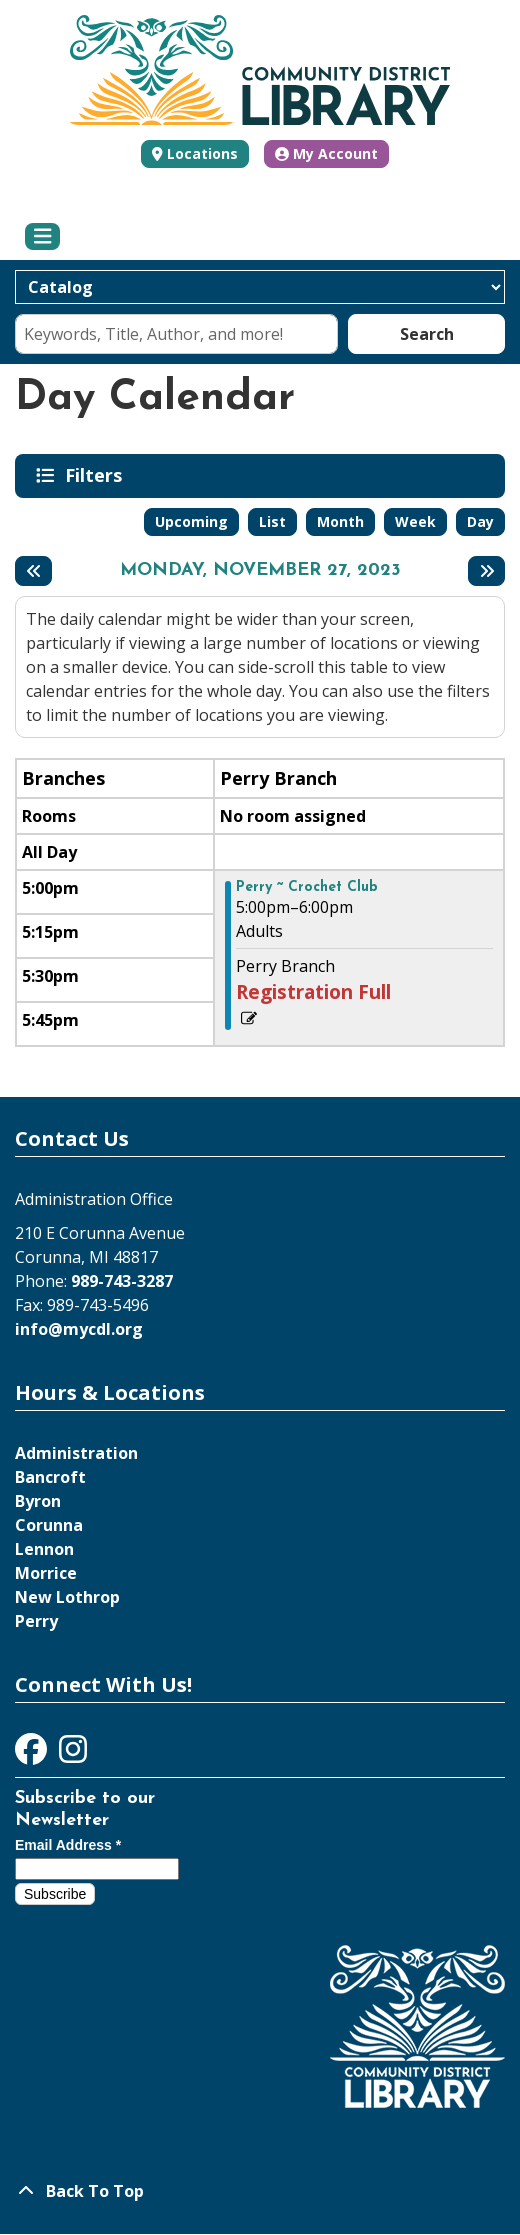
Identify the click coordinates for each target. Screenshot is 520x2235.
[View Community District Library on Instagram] (73, 1755)
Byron (38, 1501)
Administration (76, 1453)
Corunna (49, 1525)
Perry (36, 1621)
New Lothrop (67, 1597)
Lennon (44, 1549)
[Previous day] (33, 571)
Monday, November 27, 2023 (260, 571)
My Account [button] (326, 153)
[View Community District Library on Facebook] (33, 1755)
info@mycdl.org (79, 1329)
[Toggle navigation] (42, 237)
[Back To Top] (260, 2191)
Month (340, 521)
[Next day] (486, 571)
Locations (202, 153)
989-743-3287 (122, 1281)
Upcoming (191, 521)
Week (415, 521)
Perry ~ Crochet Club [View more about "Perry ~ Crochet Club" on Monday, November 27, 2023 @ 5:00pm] (307, 888)
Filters (97, 475)
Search (427, 334)
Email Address (68, 1845)
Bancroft (50, 1477)
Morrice (46, 1573)
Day (480, 521)
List (272, 521)
